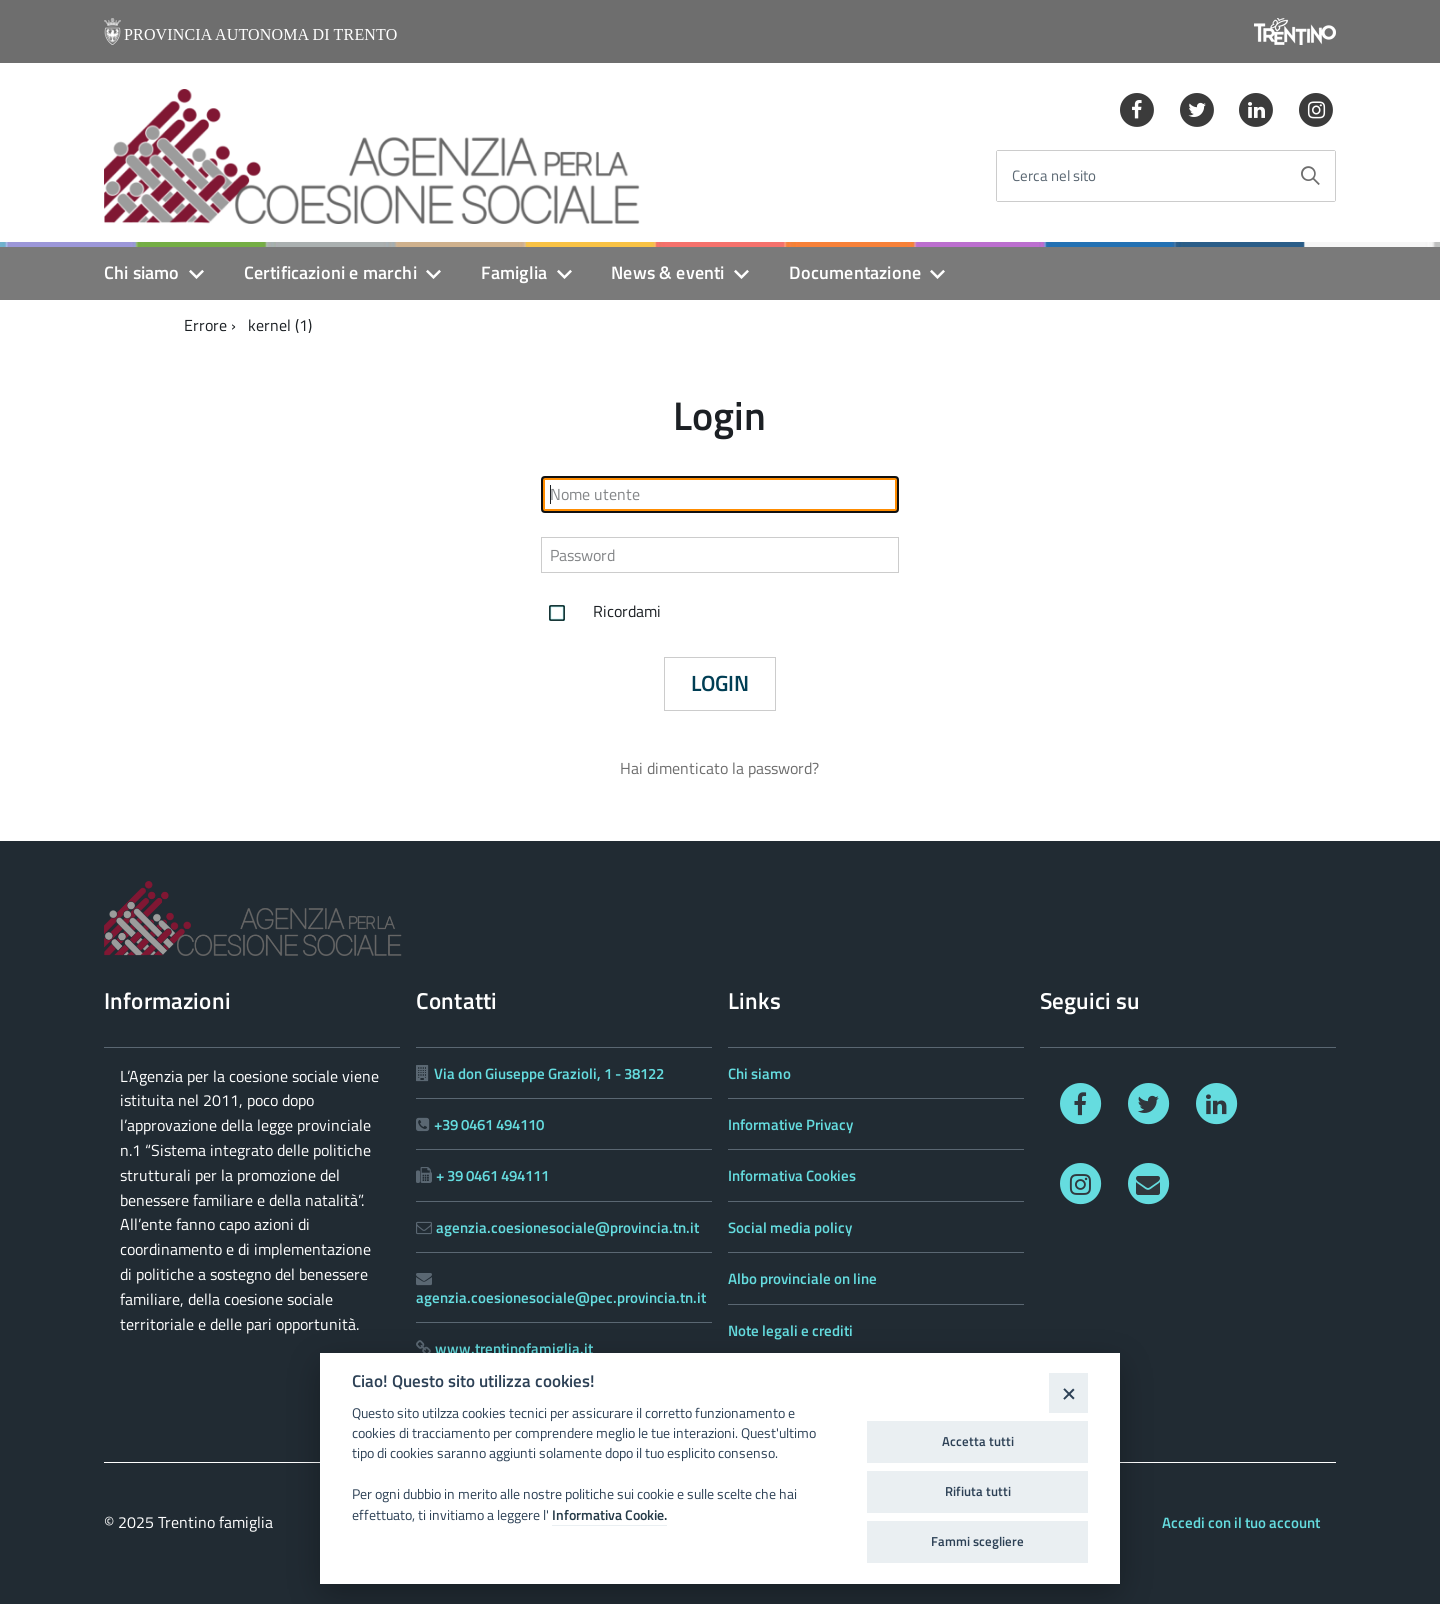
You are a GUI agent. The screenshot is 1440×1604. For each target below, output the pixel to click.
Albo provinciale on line (802, 1278)
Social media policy (790, 1227)
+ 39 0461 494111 (492, 1175)
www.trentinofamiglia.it (514, 1348)
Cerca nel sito (1054, 176)
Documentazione (855, 272)
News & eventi (667, 272)
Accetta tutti (978, 1441)
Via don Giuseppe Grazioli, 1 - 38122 (549, 1073)
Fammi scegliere (977, 1541)
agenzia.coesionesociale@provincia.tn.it (567, 1227)
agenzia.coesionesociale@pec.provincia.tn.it (561, 1297)
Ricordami (601, 613)
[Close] (1068, 1392)
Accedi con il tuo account (1241, 1522)
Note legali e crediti (790, 1330)
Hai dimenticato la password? (719, 768)
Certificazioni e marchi (330, 272)
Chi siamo (142, 272)
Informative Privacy (790, 1124)
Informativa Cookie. (609, 1515)
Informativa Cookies (792, 1175)
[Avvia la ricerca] (1310, 176)
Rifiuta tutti (978, 1491)
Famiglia (514, 272)
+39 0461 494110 (489, 1124)
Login (720, 683)
